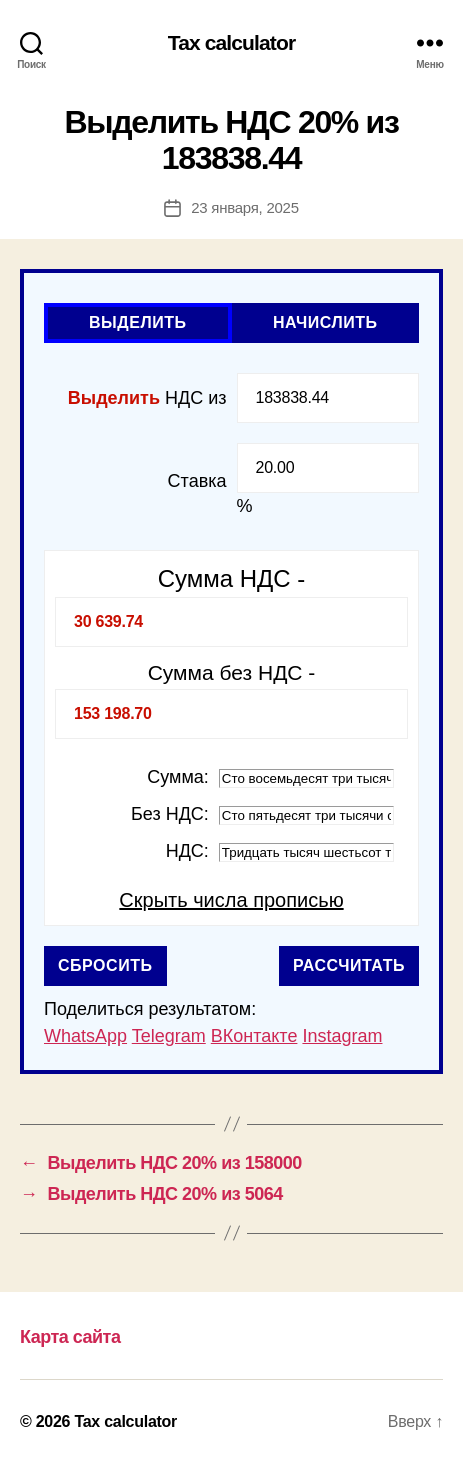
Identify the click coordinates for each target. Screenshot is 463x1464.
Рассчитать (349, 965)
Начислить (325, 322)
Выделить (138, 322)
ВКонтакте (254, 1036)
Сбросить (105, 965)
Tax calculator (231, 42)
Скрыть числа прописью (231, 900)
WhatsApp (85, 1036)
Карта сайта (70, 1337)
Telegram (169, 1036)
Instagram (342, 1036)
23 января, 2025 (245, 207)
